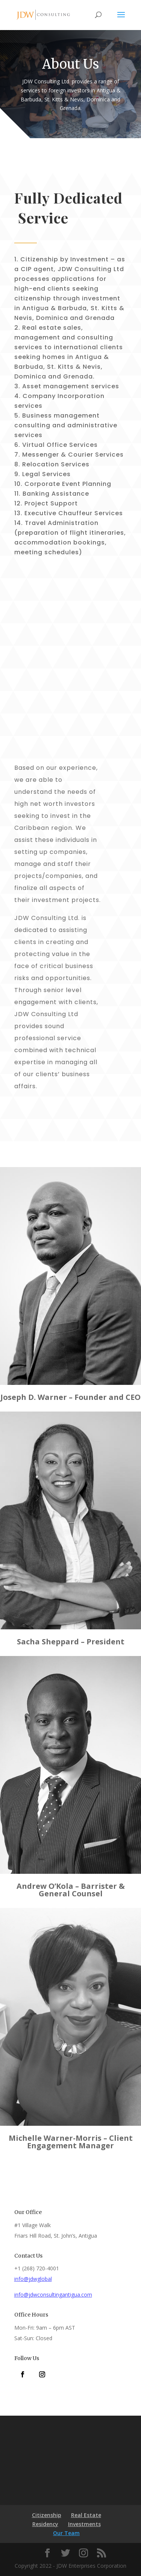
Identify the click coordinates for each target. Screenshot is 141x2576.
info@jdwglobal (33, 2278)
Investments (84, 2524)
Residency (45, 2524)
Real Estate (86, 2515)
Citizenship (46, 2515)
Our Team (66, 2533)
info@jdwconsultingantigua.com (53, 2294)
